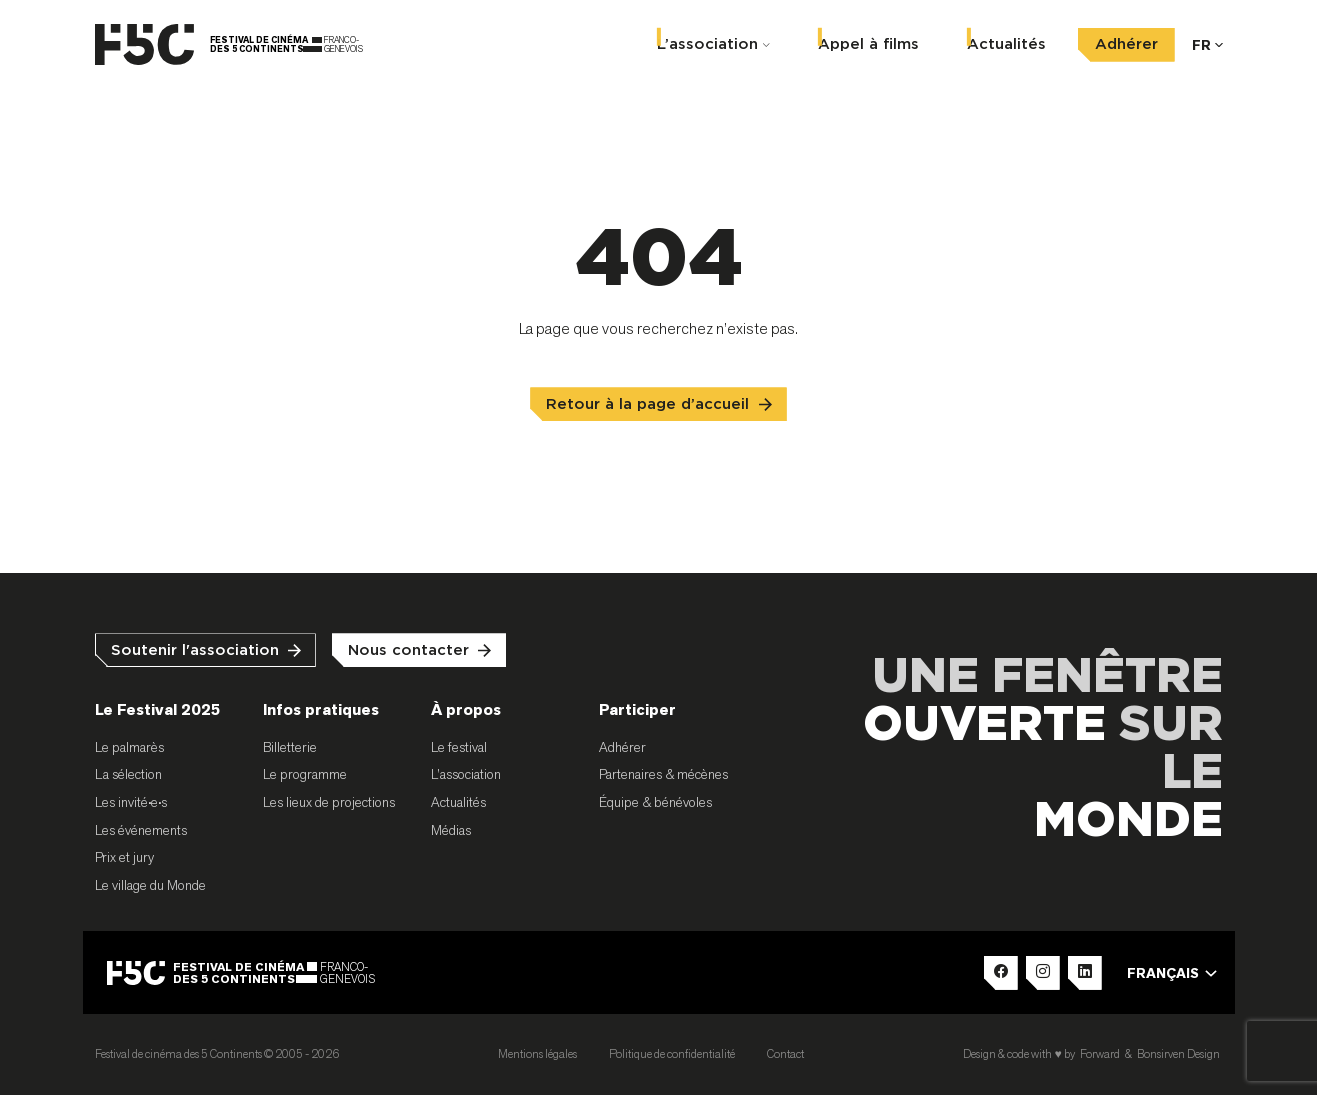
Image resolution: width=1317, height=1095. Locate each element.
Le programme (305, 774)
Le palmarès (129, 747)
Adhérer (1126, 42)
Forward (1100, 1053)
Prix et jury (124, 857)
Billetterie (290, 747)
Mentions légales (537, 1053)
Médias (451, 830)
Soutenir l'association (195, 650)
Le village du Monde (150, 885)
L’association (707, 42)
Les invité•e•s (131, 802)
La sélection (128, 774)
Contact (785, 1053)
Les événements (141, 830)
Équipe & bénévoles (655, 802)
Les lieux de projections (329, 802)
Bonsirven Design (1178, 1053)
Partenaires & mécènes (663, 774)
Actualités (1006, 42)
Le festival (459, 747)
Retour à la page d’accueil (647, 404)
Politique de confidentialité (672, 1053)
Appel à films (868, 42)
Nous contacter (408, 650)
